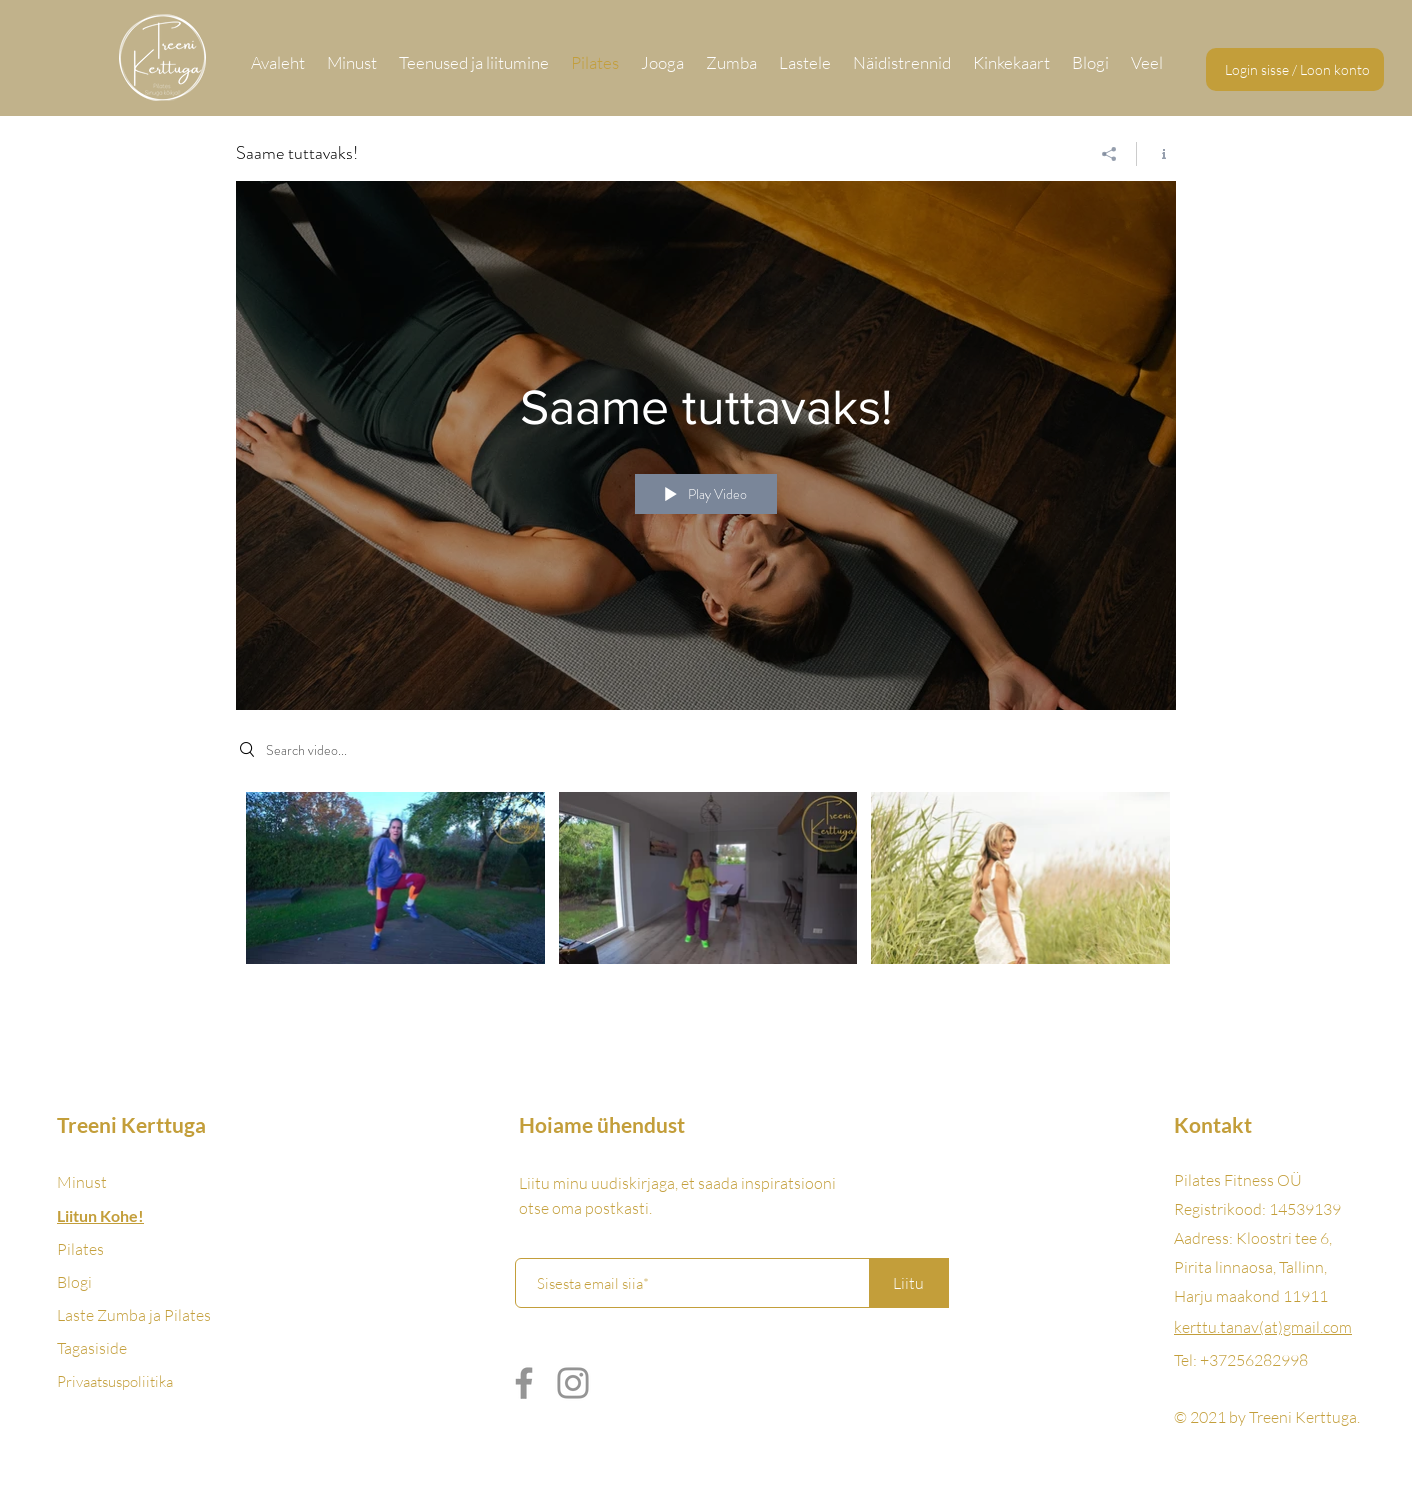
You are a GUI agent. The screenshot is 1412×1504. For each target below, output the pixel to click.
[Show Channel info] (1156, 154)
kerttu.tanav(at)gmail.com (1263, 1327)
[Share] (1109, 154)
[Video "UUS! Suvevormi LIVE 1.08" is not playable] (1020, 878)
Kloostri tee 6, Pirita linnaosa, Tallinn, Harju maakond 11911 (1253, 1267)
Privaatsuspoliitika (115, 1381)
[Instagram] (573, 1383)
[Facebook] (524, 1383)
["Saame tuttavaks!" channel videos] (706, 891)
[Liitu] (909, 1283)
